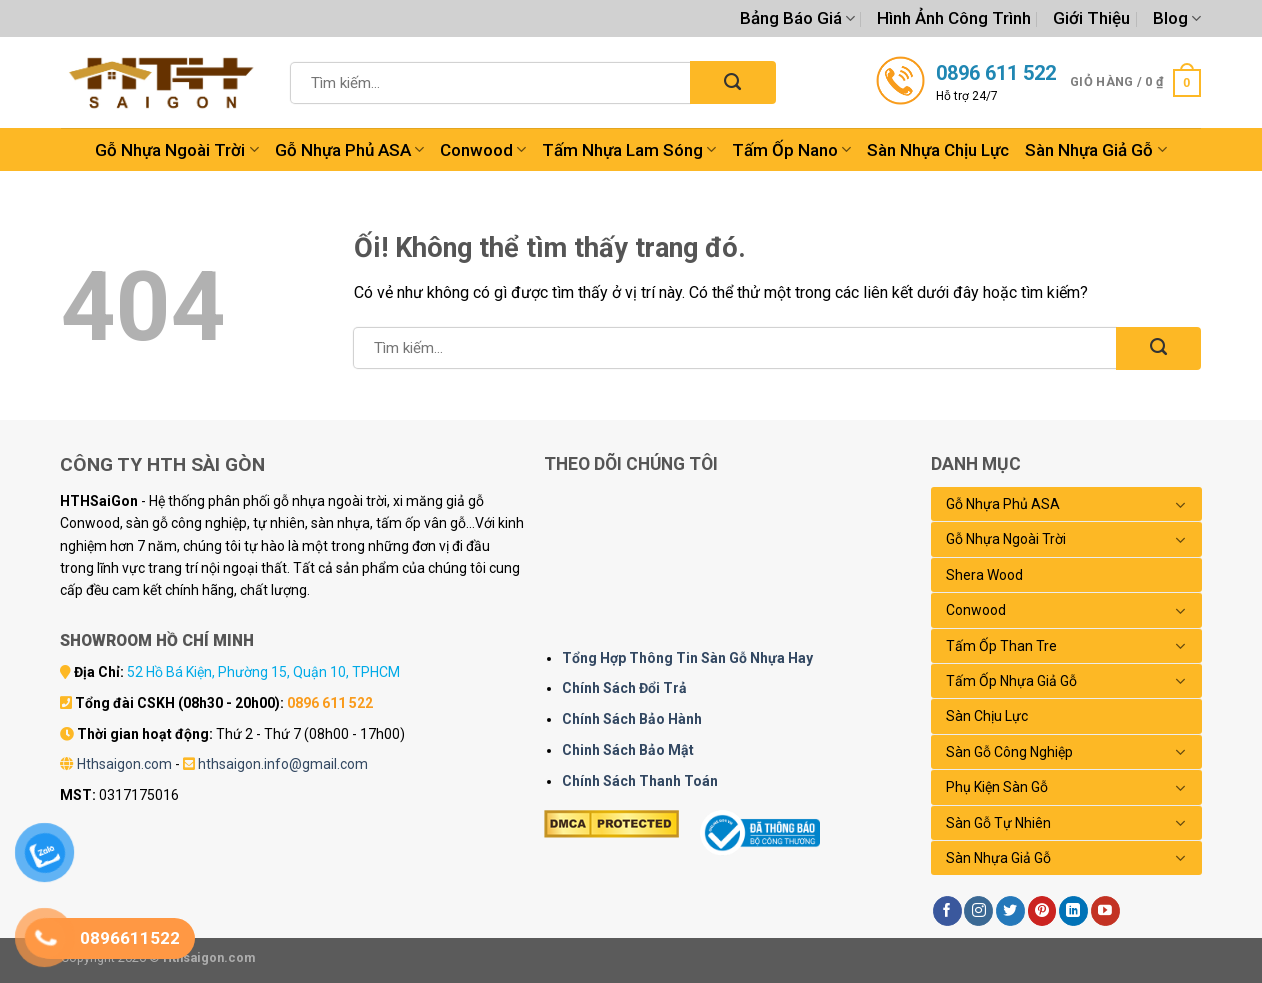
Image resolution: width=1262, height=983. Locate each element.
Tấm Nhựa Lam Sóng (629, 150)
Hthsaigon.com (124, 764)
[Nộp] (732, 82)
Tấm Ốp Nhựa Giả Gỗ (1011, 681)
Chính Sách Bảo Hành (632, 719)
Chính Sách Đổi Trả (624, 688)
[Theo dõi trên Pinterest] (1042, 911)
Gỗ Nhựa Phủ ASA (349, 150)
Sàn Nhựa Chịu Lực (938, 150)
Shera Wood (984, 575)
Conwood (483, 150)
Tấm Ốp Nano (791, 150)
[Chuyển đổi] (1181, 505)
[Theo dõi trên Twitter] (1010, 911)
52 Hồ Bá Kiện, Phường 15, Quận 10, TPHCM (263, 672)
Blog (1177, 18)
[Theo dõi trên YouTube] (1105, 911)
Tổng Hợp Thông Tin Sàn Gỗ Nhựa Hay (687, 658)
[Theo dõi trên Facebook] (947, 911)
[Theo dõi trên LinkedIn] (1073, 911)
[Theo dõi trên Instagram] (978, 911)
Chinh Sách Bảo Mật (628, 750)
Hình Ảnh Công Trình (954, 18)
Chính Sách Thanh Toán (640, 781)
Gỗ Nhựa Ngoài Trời (176, 150)
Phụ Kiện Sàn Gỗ (997, 787)
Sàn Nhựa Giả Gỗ (1095, 150)
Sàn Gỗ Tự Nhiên (998, 823)
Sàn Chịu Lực (987, 716)
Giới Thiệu (1091, 18)
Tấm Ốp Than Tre (1001, 646)
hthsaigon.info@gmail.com (283, 764)
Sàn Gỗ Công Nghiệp (1009, 752)
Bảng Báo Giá (797, 18)
